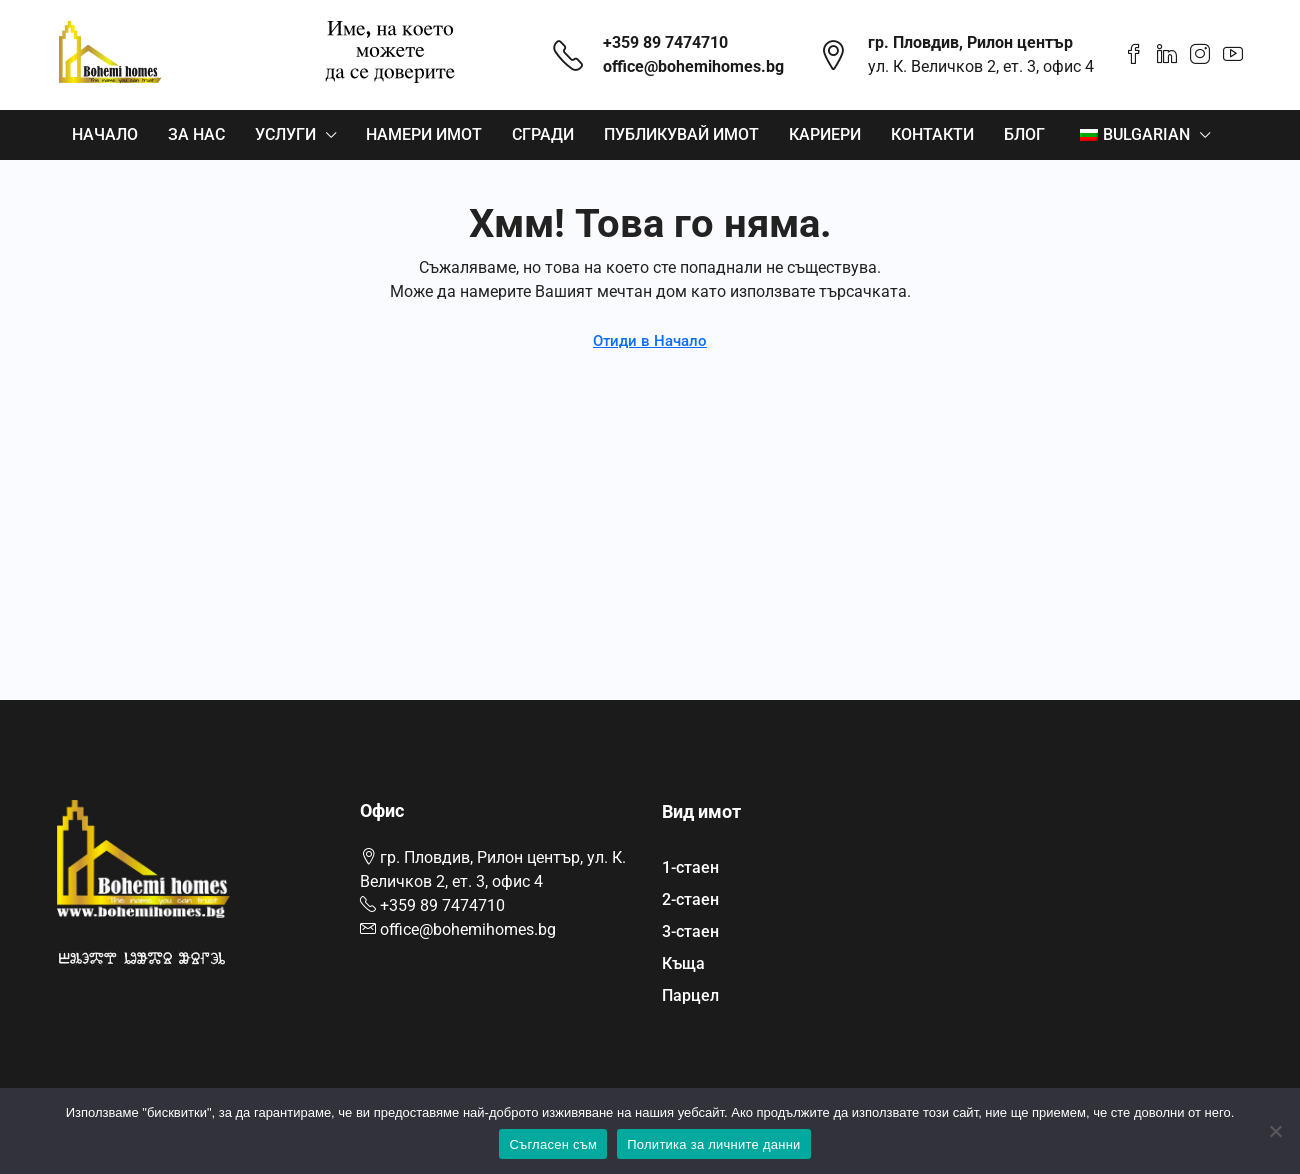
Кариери (825, 134)
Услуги (285, 134)
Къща (683, 963)
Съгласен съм (553, 1144)
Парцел (690, 995)
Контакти (932, 134)
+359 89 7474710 (665, 42)
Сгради (543, 134)
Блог (1024, 134)
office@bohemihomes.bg (693, 66)
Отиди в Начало (650, 341)
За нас (196, 134)
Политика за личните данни (713, 1144)
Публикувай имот (681, 134)
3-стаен (690, 931)
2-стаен (690, 899)
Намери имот (424, 134)
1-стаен (690, 867)
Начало (105, 134)
